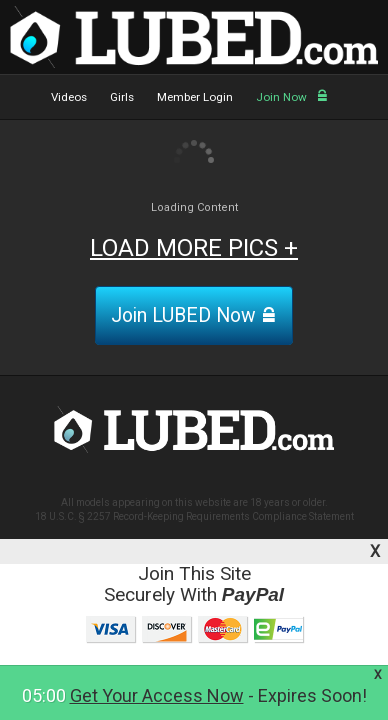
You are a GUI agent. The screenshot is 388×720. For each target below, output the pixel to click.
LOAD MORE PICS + (194, 248)
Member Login (195, 97)
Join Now (292, 97)
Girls (122, 97)
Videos (69, 97)
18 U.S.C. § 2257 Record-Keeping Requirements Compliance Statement (194, 516)
